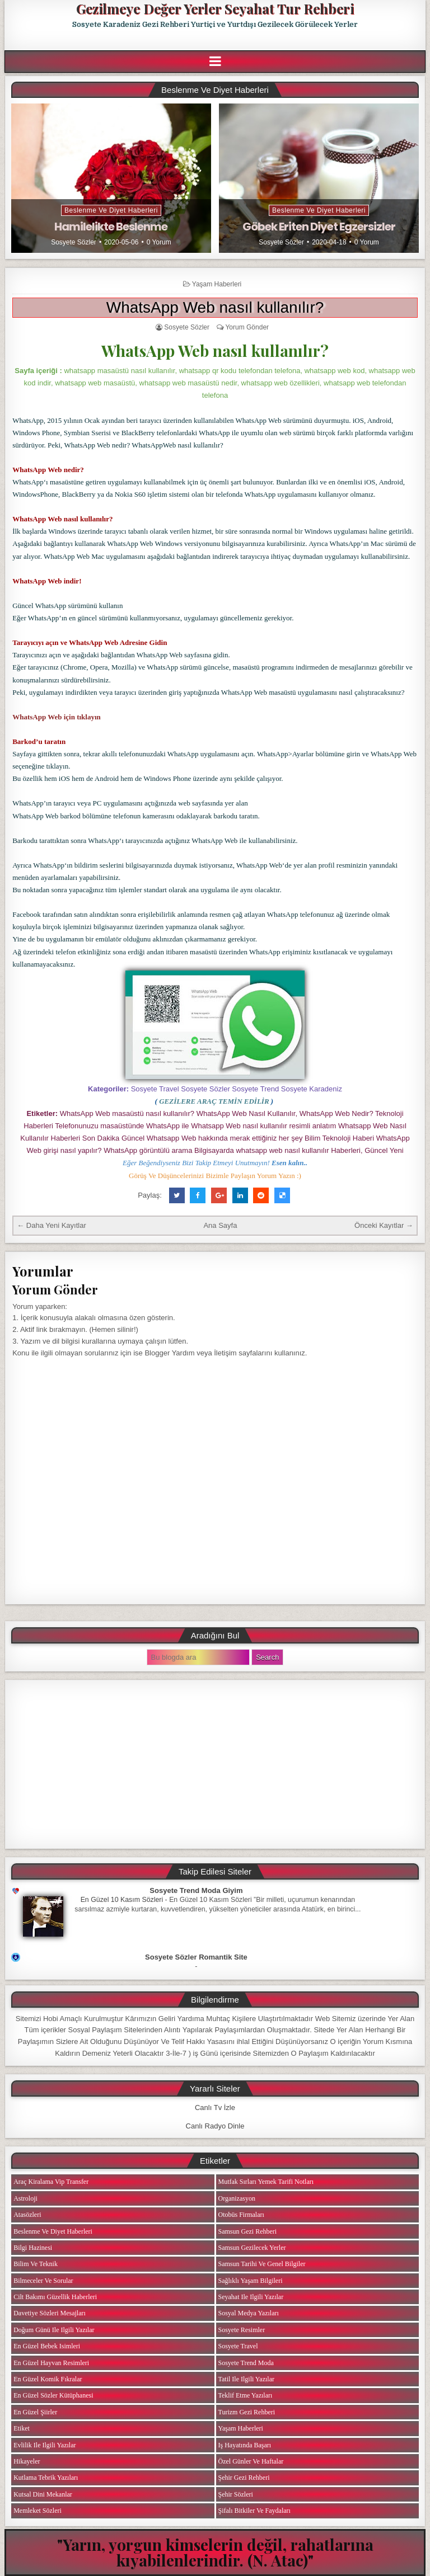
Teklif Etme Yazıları (245, 2395)
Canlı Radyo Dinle (215, 2126)
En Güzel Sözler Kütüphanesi (53, 2395)
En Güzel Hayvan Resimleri (51, 2363)
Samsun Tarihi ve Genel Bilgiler (262, 2264)
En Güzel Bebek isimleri (46, 2346)
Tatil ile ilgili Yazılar (246, 2379)
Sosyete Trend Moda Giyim (195, 1890)
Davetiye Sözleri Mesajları (49, 2313)
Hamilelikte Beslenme (110, 226)
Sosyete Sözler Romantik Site (196, 1957)
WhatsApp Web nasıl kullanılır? (215, 307)
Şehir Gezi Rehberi (244, 2477)
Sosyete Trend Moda (246, 2363)
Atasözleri (27, 2215)
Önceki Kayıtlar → (383, 1225)
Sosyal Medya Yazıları (248, 2313)
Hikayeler (26, 2461)
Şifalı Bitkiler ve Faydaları (254, 2510)
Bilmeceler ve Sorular (43, 2281)
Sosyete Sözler (73, 242)
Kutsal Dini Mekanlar (42, 2494)
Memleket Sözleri (37, 2510)
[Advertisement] (215, 1764)
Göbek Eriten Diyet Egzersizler (318, 226)
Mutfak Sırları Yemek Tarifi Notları (266, 2182)
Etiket (21, 2428)
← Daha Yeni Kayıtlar (51, 1225)
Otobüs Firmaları (241, 2215)
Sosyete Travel (238, 2346)
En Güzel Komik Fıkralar (47, 2379)
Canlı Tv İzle (215, 2107)
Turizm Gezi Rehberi (246, 2412)
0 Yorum (159, 242)
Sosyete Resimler (241, 2330)
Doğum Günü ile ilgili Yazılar (53, 2330)
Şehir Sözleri (235, 2494)
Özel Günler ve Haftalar (251, 2461)
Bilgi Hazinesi (32, 2248)
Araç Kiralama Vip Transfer (50, 2182)
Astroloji (25, 2198)
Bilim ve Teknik (35, 2264)
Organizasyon (236, 2198)
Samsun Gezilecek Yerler (252, 2248)
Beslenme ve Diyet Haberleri (111, 210)
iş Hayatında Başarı (245, 2445)
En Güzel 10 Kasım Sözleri (122, 1900)
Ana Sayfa (220, 1225)
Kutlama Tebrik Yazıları (45, 2477)
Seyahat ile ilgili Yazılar (251, 2297)
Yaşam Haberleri (216, 284)
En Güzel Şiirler (35, 2412)
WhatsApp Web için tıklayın (56, 717)
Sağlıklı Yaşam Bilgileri (250, 2281)
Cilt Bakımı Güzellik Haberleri (55, 2297)
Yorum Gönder (247, 327)
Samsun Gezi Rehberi (247, 2231)
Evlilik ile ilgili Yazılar (44, 2445)
